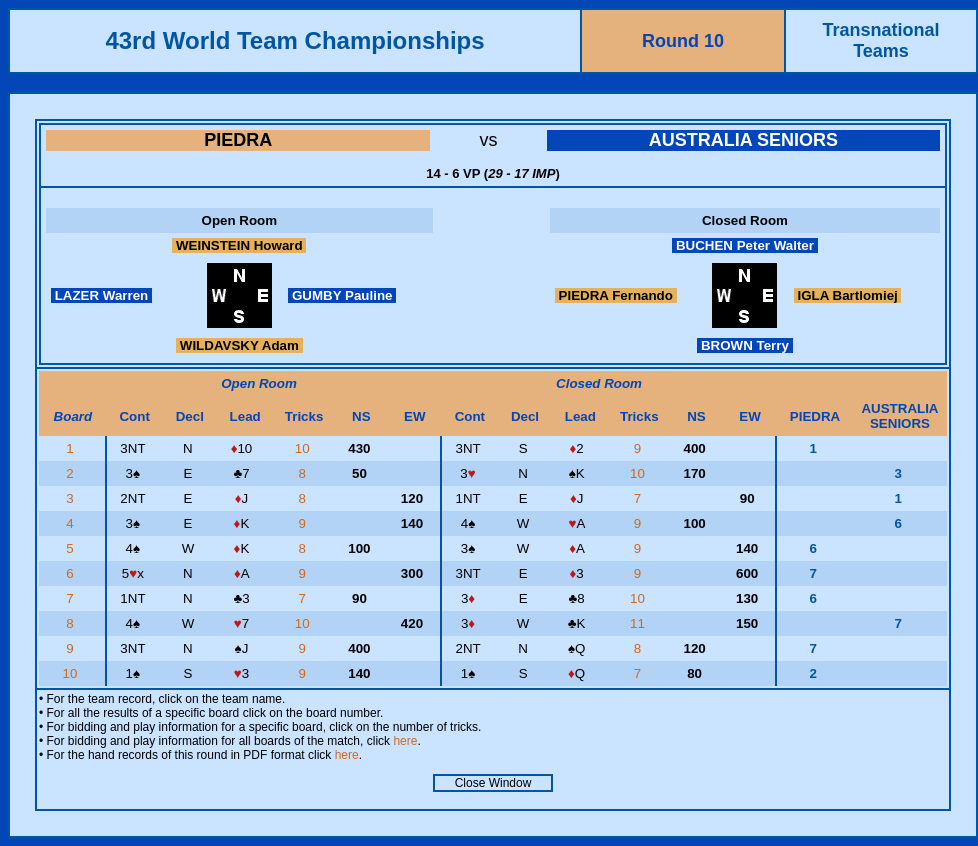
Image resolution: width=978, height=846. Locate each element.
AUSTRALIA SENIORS (743, 140)
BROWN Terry (744, 345)
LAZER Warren (101, 295)
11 (639, 623)
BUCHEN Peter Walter (744, 245)
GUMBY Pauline (342, 295)
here (405, 741)
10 (304, 448)
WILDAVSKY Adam (239, 345)
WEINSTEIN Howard (239, 245)
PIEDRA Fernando (616, 295)
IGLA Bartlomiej (848, 295)
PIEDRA (238, 140)
